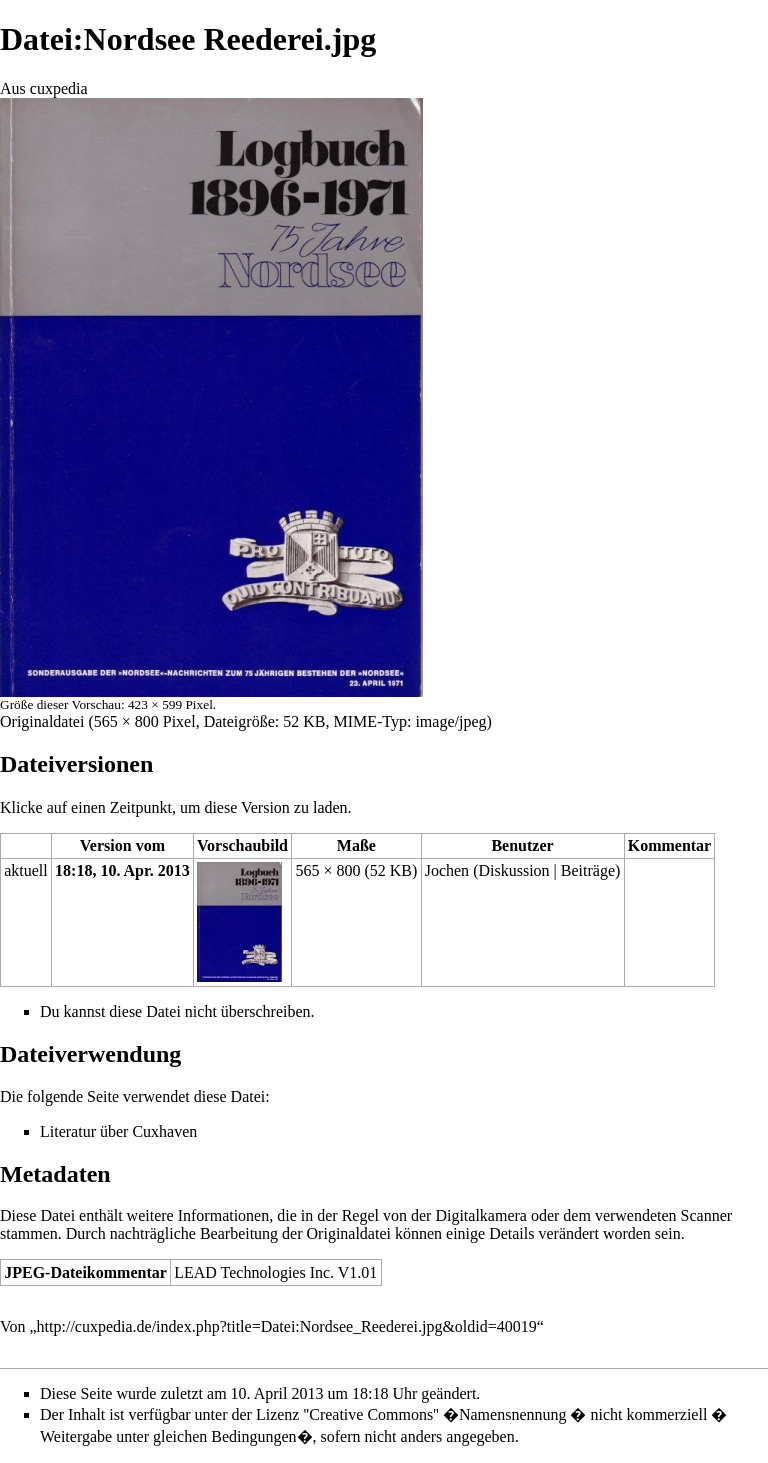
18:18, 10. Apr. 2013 (122, 870)
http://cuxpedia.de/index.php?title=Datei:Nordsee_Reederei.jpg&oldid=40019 (287, 1326)
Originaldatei (42, 721)
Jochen (447, 870)
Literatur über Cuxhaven (118, 1131)
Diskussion (513, 870)
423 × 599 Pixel (170, 704)
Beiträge (588, 870)
